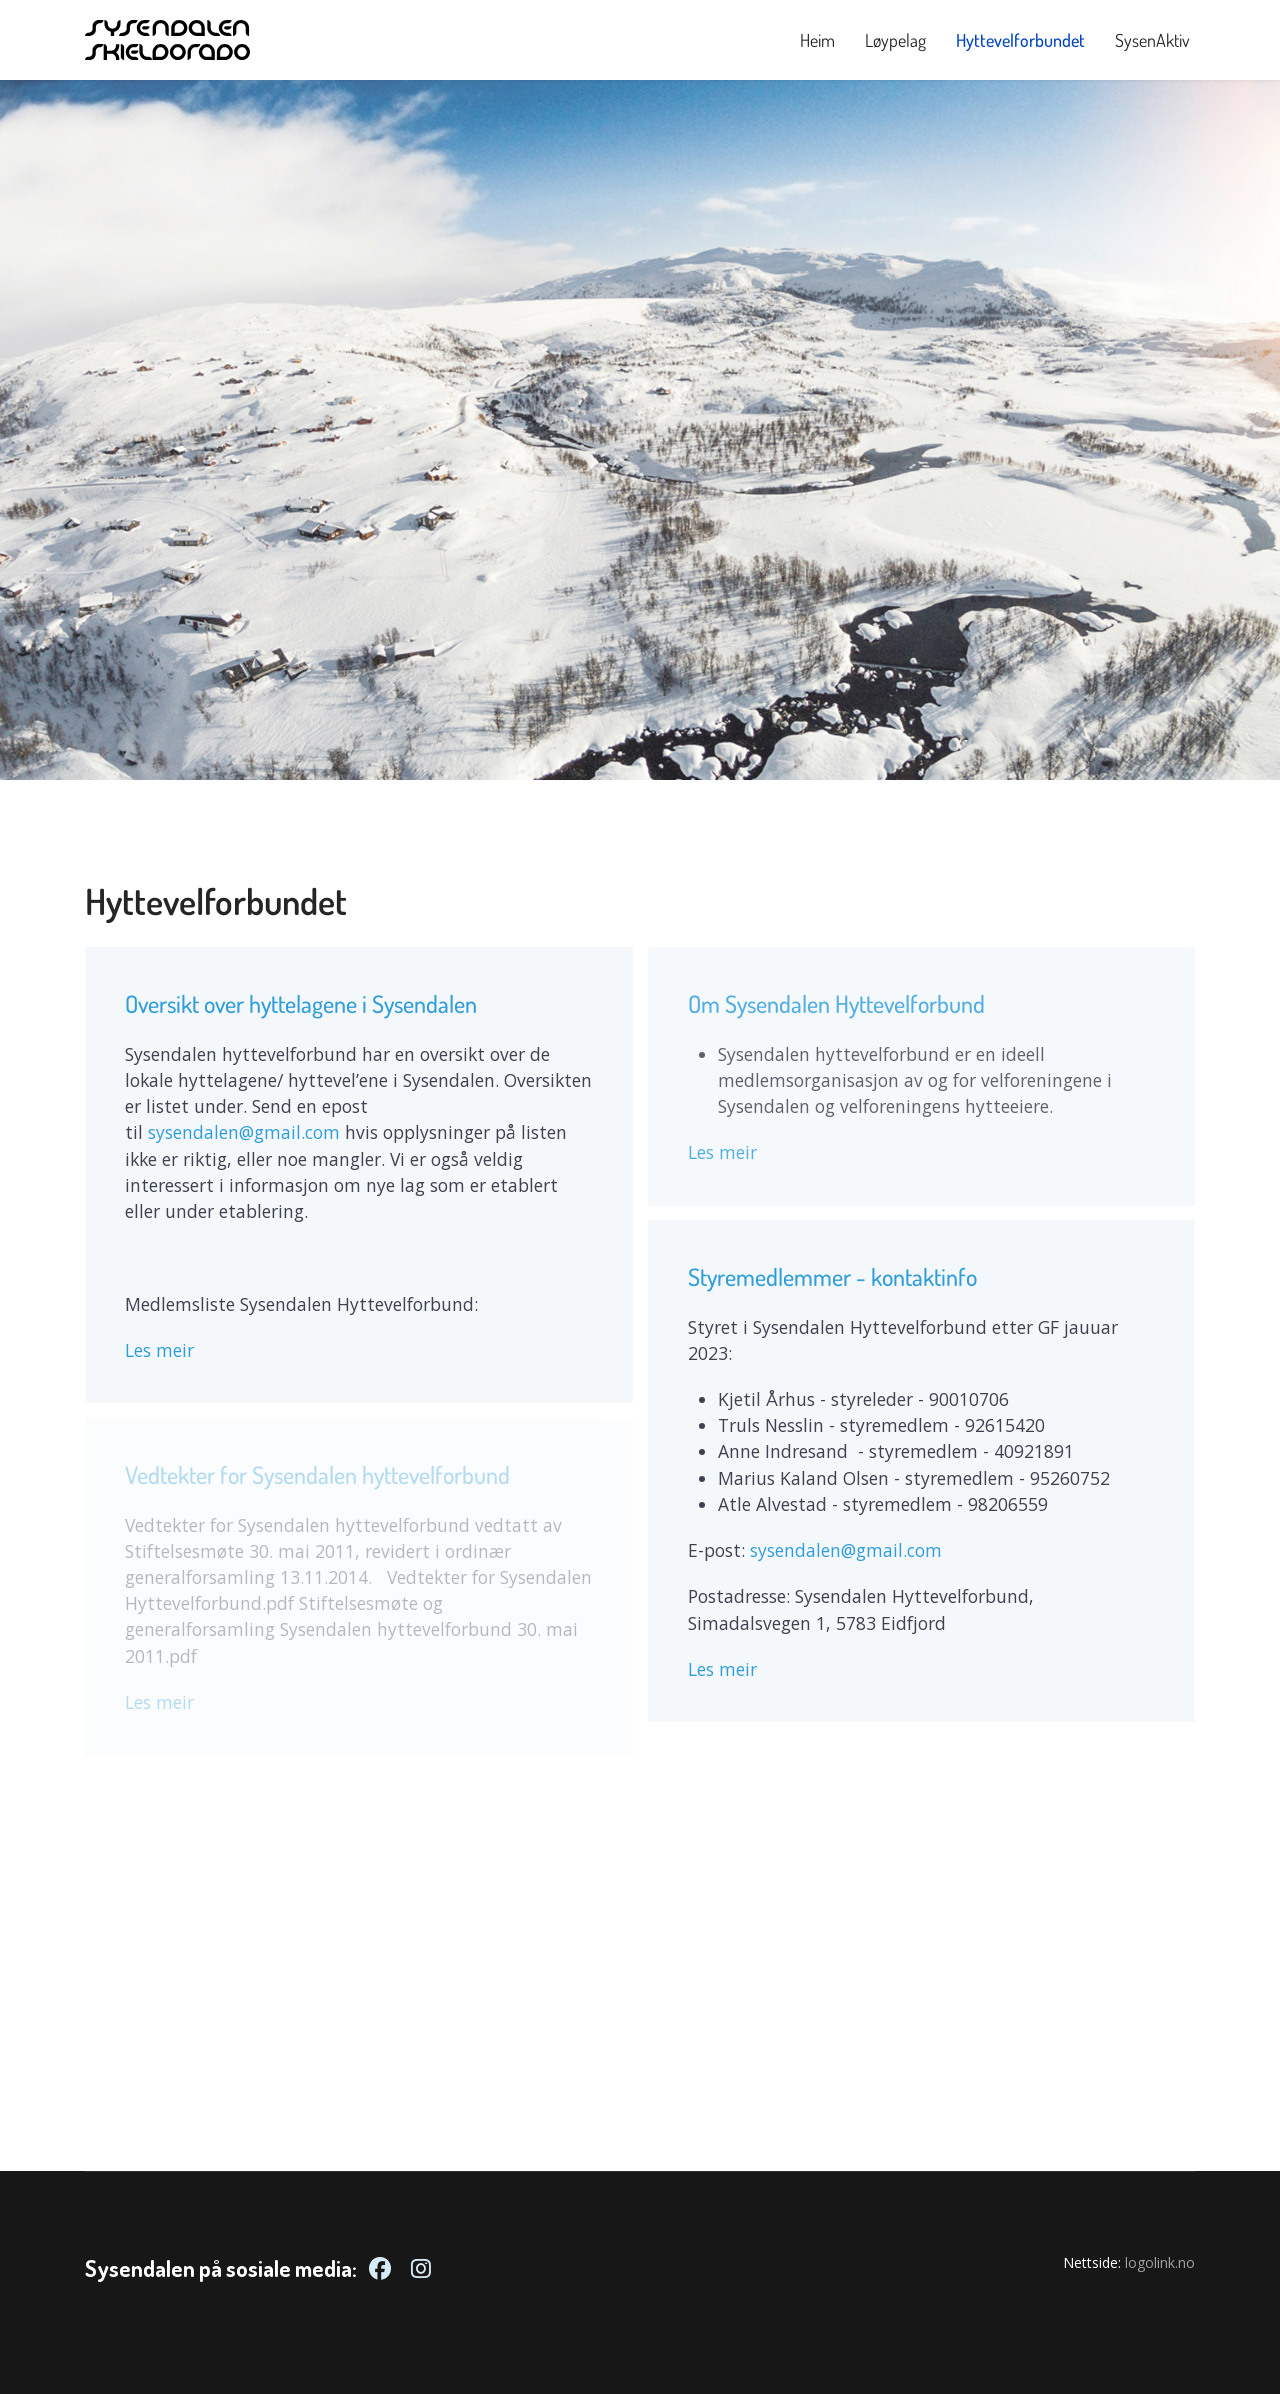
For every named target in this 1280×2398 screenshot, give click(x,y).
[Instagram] (421, 2272)
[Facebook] (380, 2272)
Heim (817, 40)
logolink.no (1160, 2266)
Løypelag (895, 40)
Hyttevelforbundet (1020, 40)
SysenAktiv (1152, 40)
